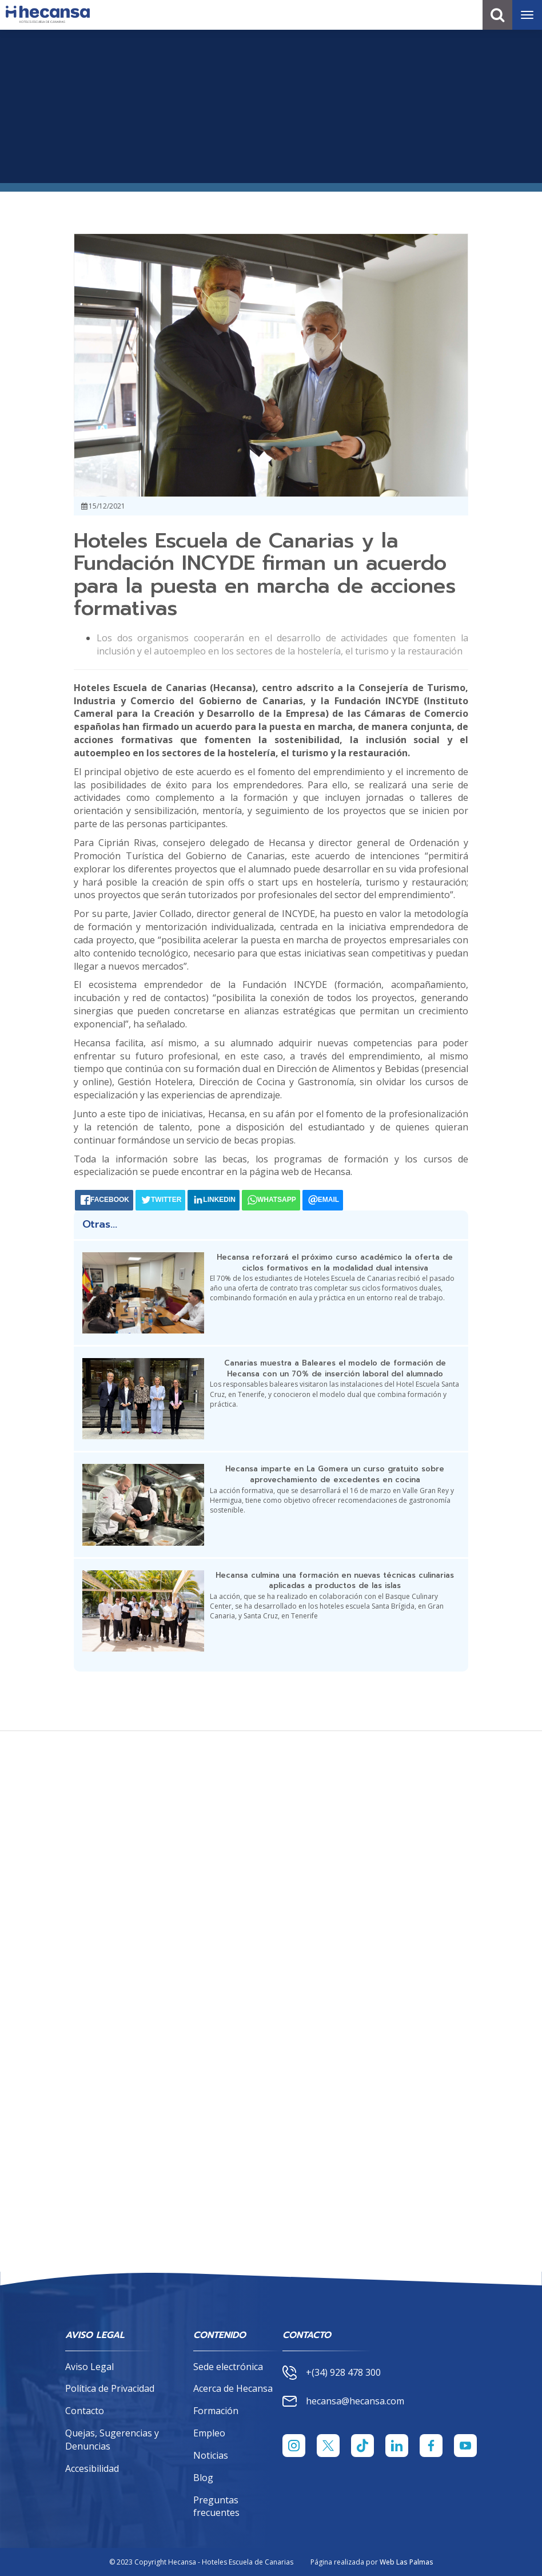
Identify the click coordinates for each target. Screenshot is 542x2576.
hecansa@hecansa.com (343, 2401)
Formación (215, 2410)
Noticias (210, 2455)
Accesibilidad (92, 2468)
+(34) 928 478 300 (331, 2372)
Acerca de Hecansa (233, 2388)
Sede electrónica (228, 2366)
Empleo (209, 2433)
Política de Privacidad (109, 2388)
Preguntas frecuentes (216, 2506)
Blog (203, 2477)
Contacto (84, 2410)
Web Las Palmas (406, 2562)
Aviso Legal (89, 2366)
